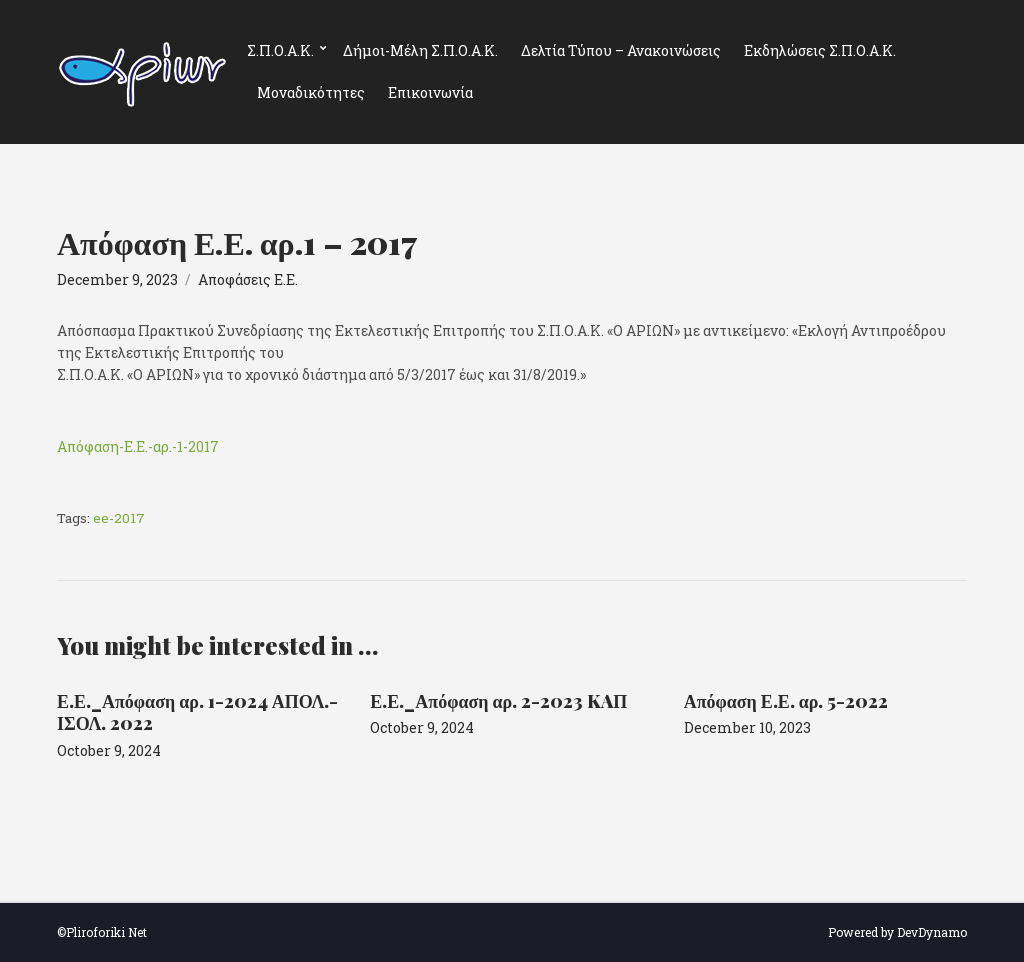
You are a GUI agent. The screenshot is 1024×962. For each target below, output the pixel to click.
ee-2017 (119, 518)
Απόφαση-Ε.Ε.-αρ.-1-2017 (138, 446)
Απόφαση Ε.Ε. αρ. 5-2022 (786, 701)
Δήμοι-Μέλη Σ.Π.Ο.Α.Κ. (420, 50)
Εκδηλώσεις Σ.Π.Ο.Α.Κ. (820, 50)
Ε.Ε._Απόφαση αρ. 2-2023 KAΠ (498, 701)
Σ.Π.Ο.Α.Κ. (280, 50)
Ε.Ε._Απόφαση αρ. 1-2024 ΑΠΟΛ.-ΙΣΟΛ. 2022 (197, 712)
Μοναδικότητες (311, 92)
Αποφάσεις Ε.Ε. (248, 279)
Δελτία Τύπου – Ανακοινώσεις (621, 50)
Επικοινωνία (430, 92)
